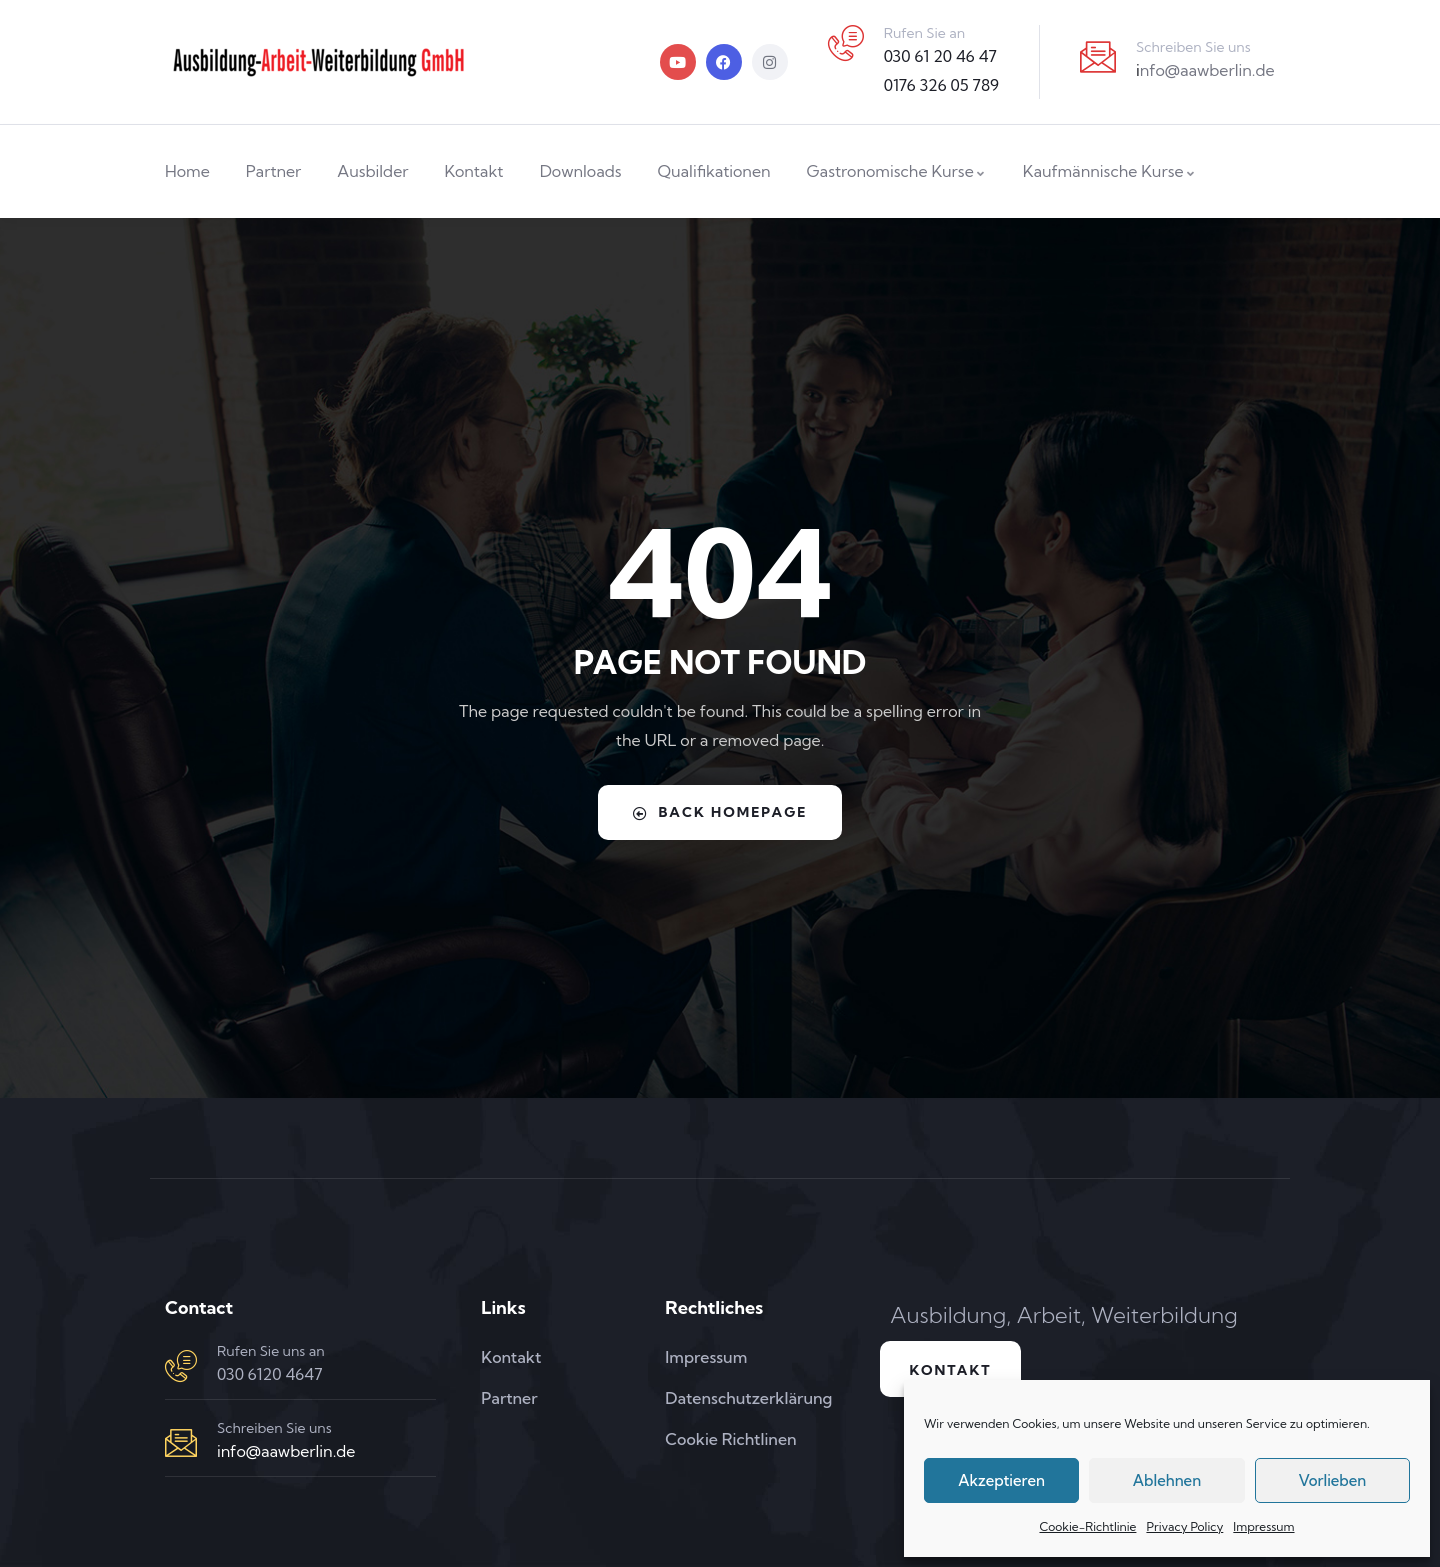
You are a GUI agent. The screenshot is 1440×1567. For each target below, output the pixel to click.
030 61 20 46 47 (940, 56)
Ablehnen (1167, 1480)
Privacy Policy (1184, 1526)
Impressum (1263, 1526)
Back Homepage (720, 812)
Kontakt (951, 1370)
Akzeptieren (1001, 1480)
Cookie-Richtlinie (1087, 1526)
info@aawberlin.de (286, 1451)
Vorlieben (1332, 1480)
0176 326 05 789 (941, 85)
